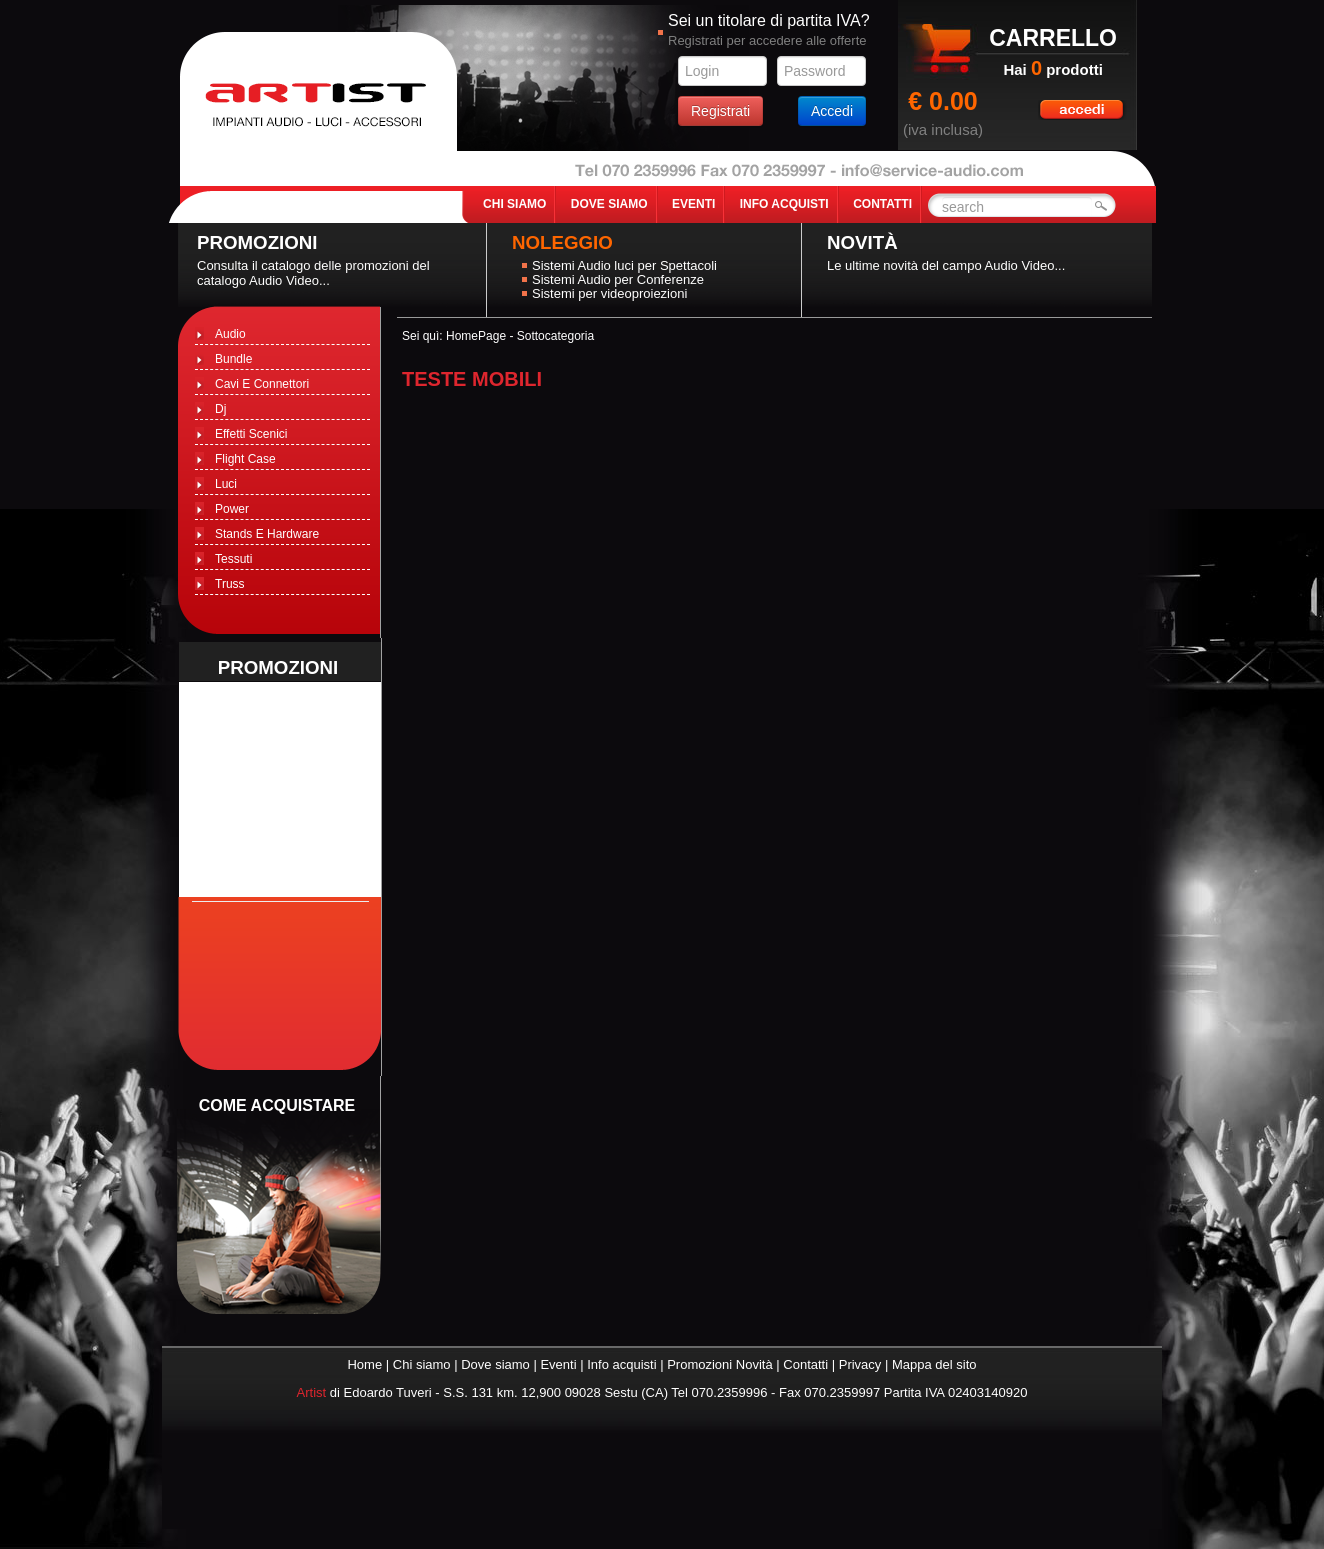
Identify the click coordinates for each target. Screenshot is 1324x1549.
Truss (230, 584)
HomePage (476, 336)
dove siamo (609, 204)
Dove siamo (495, 1364)
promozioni (278, 667)
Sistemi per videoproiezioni (609, 293)
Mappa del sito (934, 1364)
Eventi (558, 1364)
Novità (862, 242)
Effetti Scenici (251, 434)
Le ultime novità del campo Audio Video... (946, 265)
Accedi (832, 111)
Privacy (860, 1364)
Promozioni (257, 242)
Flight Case (245, 459)
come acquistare (277, 1105)
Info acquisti (621, 1364)
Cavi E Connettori (262, 384)
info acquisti (784, 204)
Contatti (805, 1364)
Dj (220, 409)
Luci (226, 484)
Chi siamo (422, 1364)
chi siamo (514, 204)
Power (232, 509)
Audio (230, 334)
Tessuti (233, 559)
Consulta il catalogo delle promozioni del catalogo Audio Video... (313, 273)
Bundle (233, 359)
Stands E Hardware (267, 534)
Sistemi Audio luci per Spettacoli (624, 265)
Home (364, 1364)
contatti (882, 204)
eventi (693, 204)
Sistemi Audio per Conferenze (618, 279)
